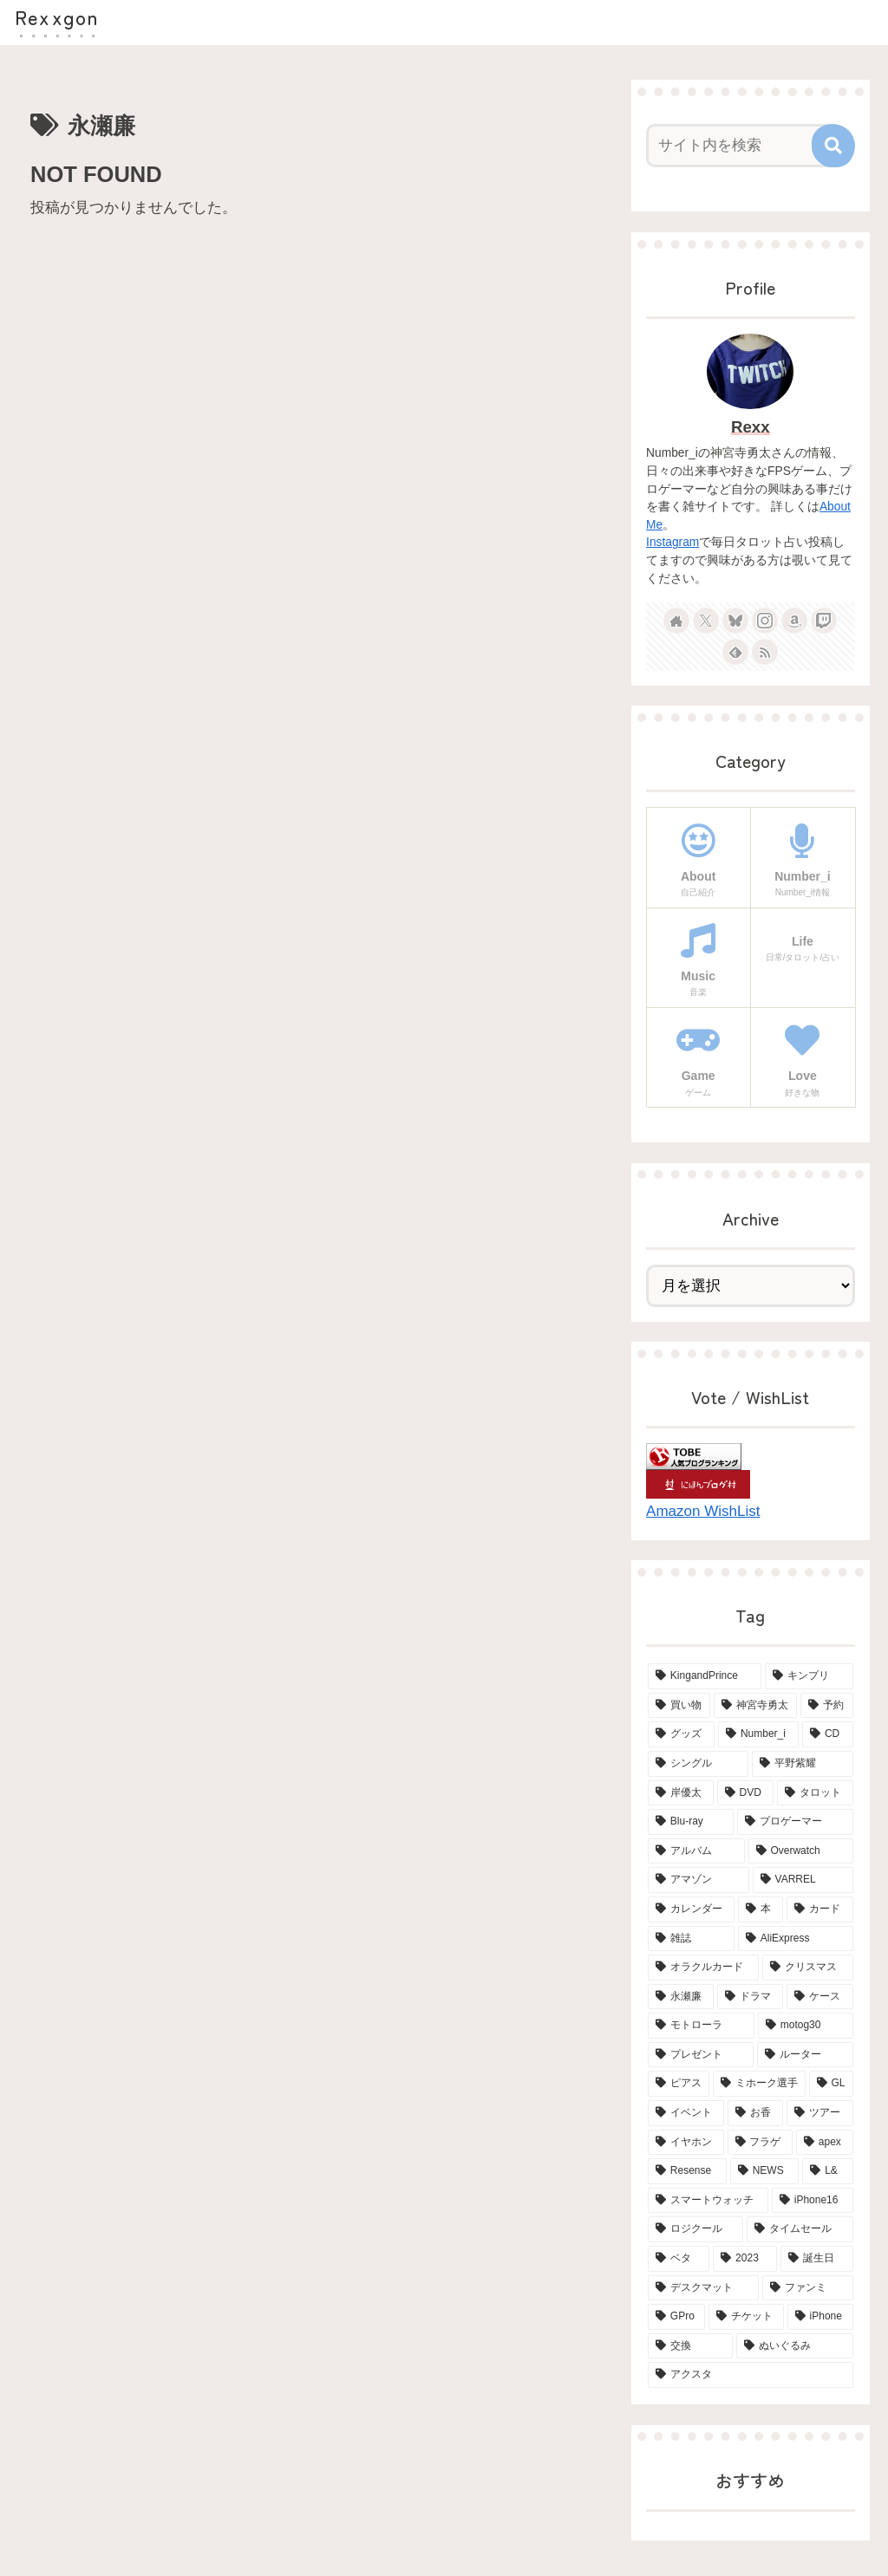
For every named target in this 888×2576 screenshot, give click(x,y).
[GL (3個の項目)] (831, 2084)
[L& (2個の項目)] (827, 2171)
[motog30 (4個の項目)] (805, 2026)
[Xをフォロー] (706, 620)
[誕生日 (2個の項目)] (816, 2259)
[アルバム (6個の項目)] (696, 1851)
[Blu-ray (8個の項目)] (691, 1822)
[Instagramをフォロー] (765, 620)
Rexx (750, 427)
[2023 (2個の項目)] (745, 2259)
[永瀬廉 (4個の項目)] (681, 1997)
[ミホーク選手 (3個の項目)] (759, 2084)
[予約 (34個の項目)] (826, 1706)
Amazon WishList (703, 1511)
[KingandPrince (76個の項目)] (704, 1676)
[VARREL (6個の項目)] (803, 1880)
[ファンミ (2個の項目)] (807, 2288)
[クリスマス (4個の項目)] (807, 1968)
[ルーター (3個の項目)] (804, 2055)
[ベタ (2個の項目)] (678, 2259)
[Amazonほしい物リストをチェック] (794, 620)
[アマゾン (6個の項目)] (698, 1880)
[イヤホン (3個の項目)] (685, 2143)
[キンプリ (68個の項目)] (808, 1676)
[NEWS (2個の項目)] (764, 2171)
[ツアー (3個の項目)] (819, 2113)
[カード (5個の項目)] (819, 1909)
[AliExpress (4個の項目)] (795, 1939)
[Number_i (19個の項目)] (758, 1734)
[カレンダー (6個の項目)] (691, 1909)
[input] (742, 145)
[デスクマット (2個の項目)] (703, 2288)
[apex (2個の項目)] (824, 2143)
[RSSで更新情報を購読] (765, 652)
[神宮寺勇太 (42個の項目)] (755, 1706)
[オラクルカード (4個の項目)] (703, 1968)
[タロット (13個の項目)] (815, 1793)
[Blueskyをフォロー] (735, 620)
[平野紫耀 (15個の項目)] (802, 1764)
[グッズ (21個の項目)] (681, 1734)
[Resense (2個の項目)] (687, 2171)
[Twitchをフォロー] (824, 620)
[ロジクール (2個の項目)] (695, 2229)
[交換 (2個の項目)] (690, 2346)
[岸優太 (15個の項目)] (681, 1793)
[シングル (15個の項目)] (698, 1764)
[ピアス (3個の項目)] (678, 2084)
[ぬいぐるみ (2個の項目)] (794, 2346)
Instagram (672, 542)
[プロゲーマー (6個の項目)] (794, 1822)
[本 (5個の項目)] (760, 1909)
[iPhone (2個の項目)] (820, 2317)
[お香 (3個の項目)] (755, 2113)
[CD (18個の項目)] (827, 1734)
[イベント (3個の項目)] (686, 2113)
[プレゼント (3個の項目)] (701, 2055)
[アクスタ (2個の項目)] (750, 2375)
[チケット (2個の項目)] (745, 2317)
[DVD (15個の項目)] (745, 1793)
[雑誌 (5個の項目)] (691, 1939)
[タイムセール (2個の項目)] (799, 2229)
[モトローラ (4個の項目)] (701, 2026)
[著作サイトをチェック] (676, 620)
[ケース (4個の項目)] (819, 1997)
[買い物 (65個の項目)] (679, 1706)
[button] (833, 145)
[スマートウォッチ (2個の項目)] (708, 2201)
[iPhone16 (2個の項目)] (812, 2201)
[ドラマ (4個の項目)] (750, 1997)
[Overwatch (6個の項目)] (800, 1851)
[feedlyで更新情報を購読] (735, 652)
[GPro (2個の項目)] (676, 2317)
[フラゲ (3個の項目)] (760, 2143)
